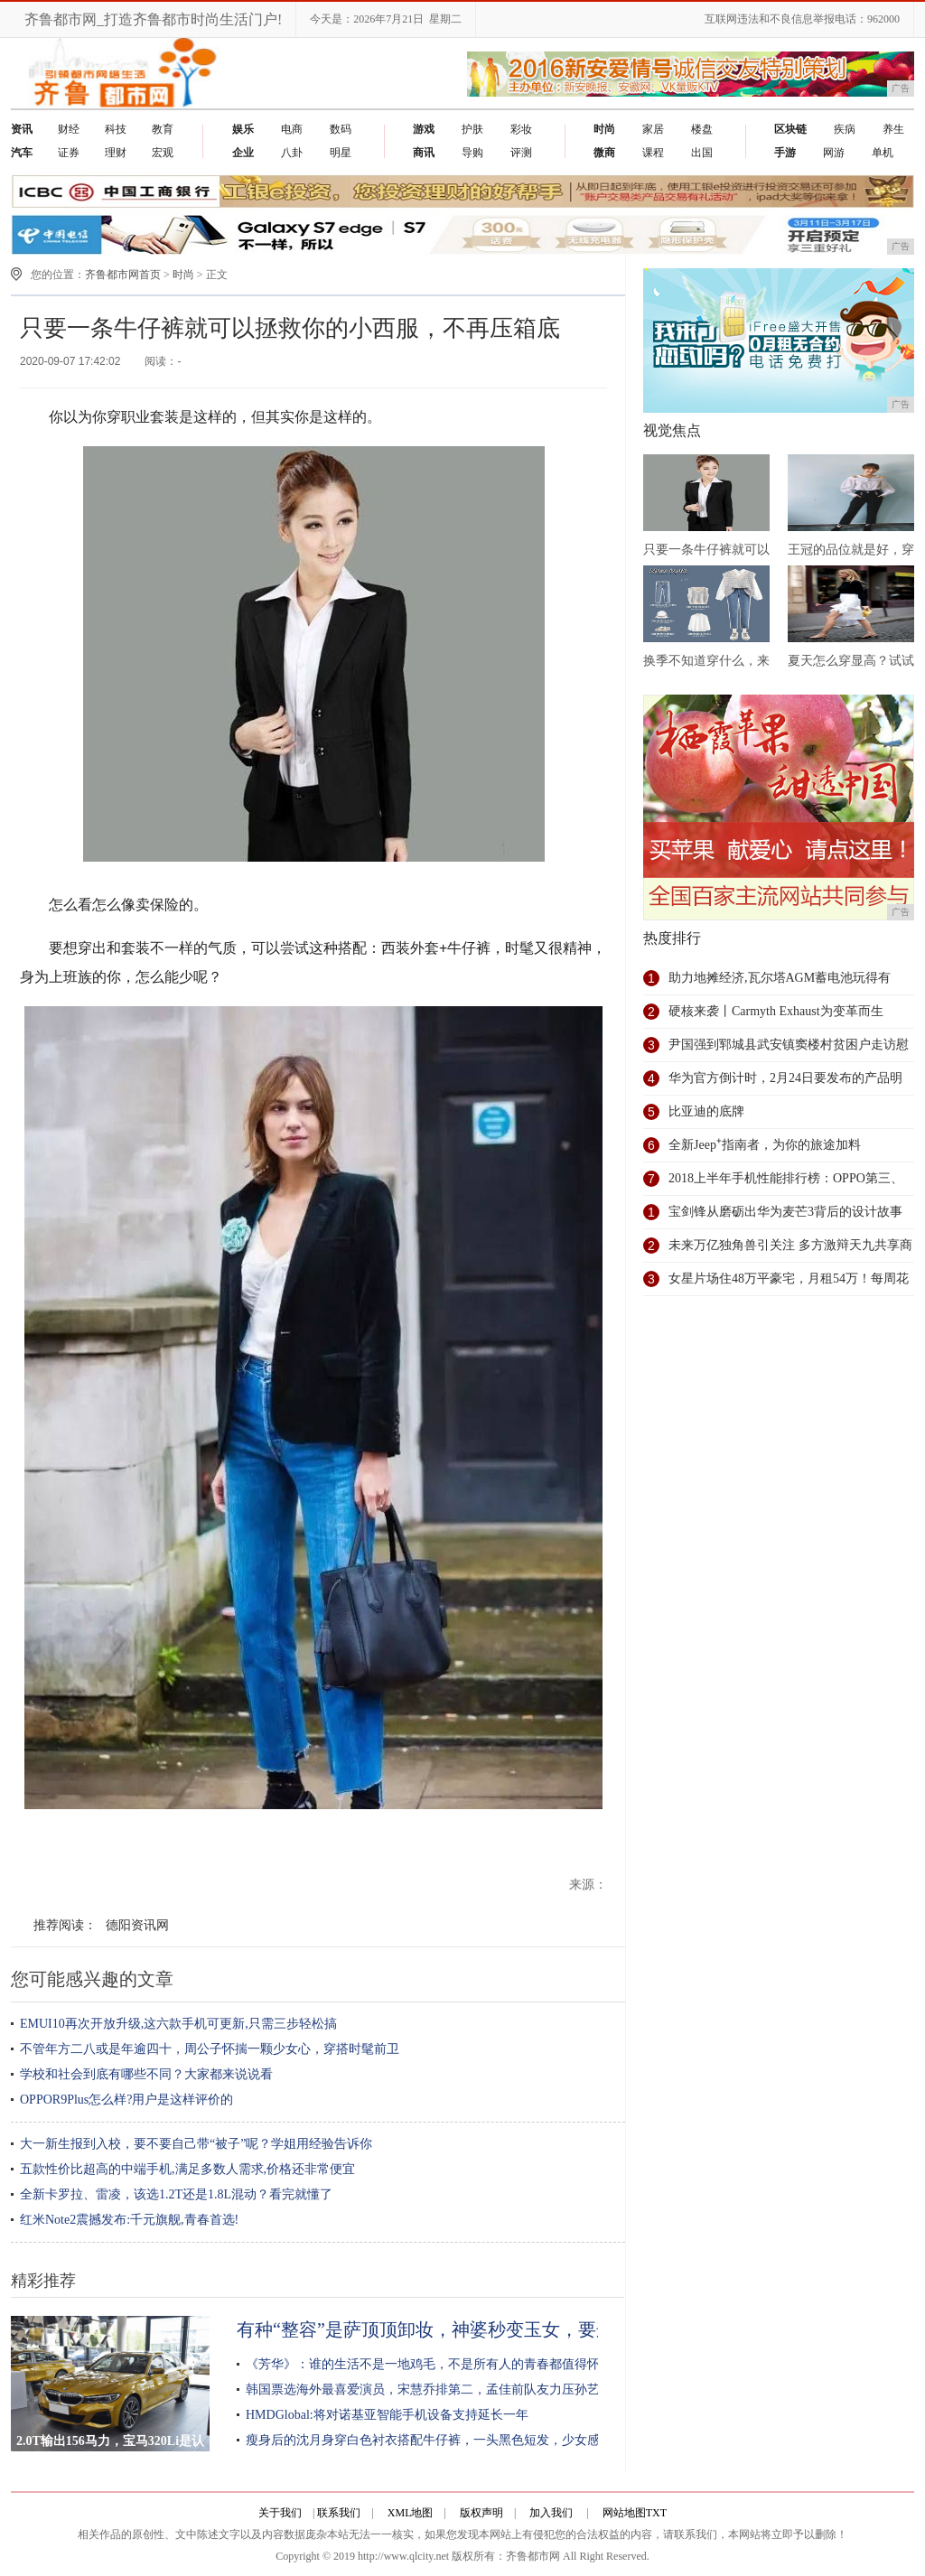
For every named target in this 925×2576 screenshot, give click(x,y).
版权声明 (481, 2512)
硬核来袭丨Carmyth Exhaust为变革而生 (775, 1011)
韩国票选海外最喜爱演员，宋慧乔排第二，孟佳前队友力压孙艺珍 (429, 2389)
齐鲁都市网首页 (123, 274)
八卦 (292, 152)
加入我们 (551, 2512)
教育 (162, 129)
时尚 (183, 274)
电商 (292, 129)
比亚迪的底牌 (706, 1111)
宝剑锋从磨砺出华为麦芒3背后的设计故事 (785, 1211)
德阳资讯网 (137, 1925)
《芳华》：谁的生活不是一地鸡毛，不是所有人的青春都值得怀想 (429, 2364)
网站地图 (624, 2512)
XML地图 (411, 2512)
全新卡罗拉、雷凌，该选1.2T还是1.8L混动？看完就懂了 (176, 2194)
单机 (882, 152)
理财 (115, 152)
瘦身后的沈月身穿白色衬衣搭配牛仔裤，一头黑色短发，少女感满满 (435, 2440)
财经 (68, 129)
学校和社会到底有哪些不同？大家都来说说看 (146, 2074)
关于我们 (280, 2512)
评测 (521, 152)
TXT (656, 2512)
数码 (340, 129)
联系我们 (338, 2512)
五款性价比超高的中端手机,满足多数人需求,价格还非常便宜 (187, 2169)
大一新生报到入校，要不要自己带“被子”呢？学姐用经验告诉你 (196, 2144)
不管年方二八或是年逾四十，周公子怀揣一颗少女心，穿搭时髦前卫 (209, 2049)
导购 (472, 152)
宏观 (162, 152)
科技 (115, 129)
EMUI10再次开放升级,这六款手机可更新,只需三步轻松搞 (178, 2023)
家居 (653, 129)
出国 (702, 152)
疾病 (844, 129)
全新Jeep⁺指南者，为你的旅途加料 (764, 1145)
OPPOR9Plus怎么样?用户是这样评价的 (126, 2099)
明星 (340, 152)
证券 (68, 152)
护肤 (472, 129)
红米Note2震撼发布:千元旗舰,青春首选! (129, 2219)
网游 (834, 152)
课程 (653, 152)
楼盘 (702, 129)
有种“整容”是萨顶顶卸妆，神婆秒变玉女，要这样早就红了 (471, 2329)
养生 (893, 129)
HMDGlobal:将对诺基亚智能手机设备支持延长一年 (387, 2415)
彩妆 (521, 129)
